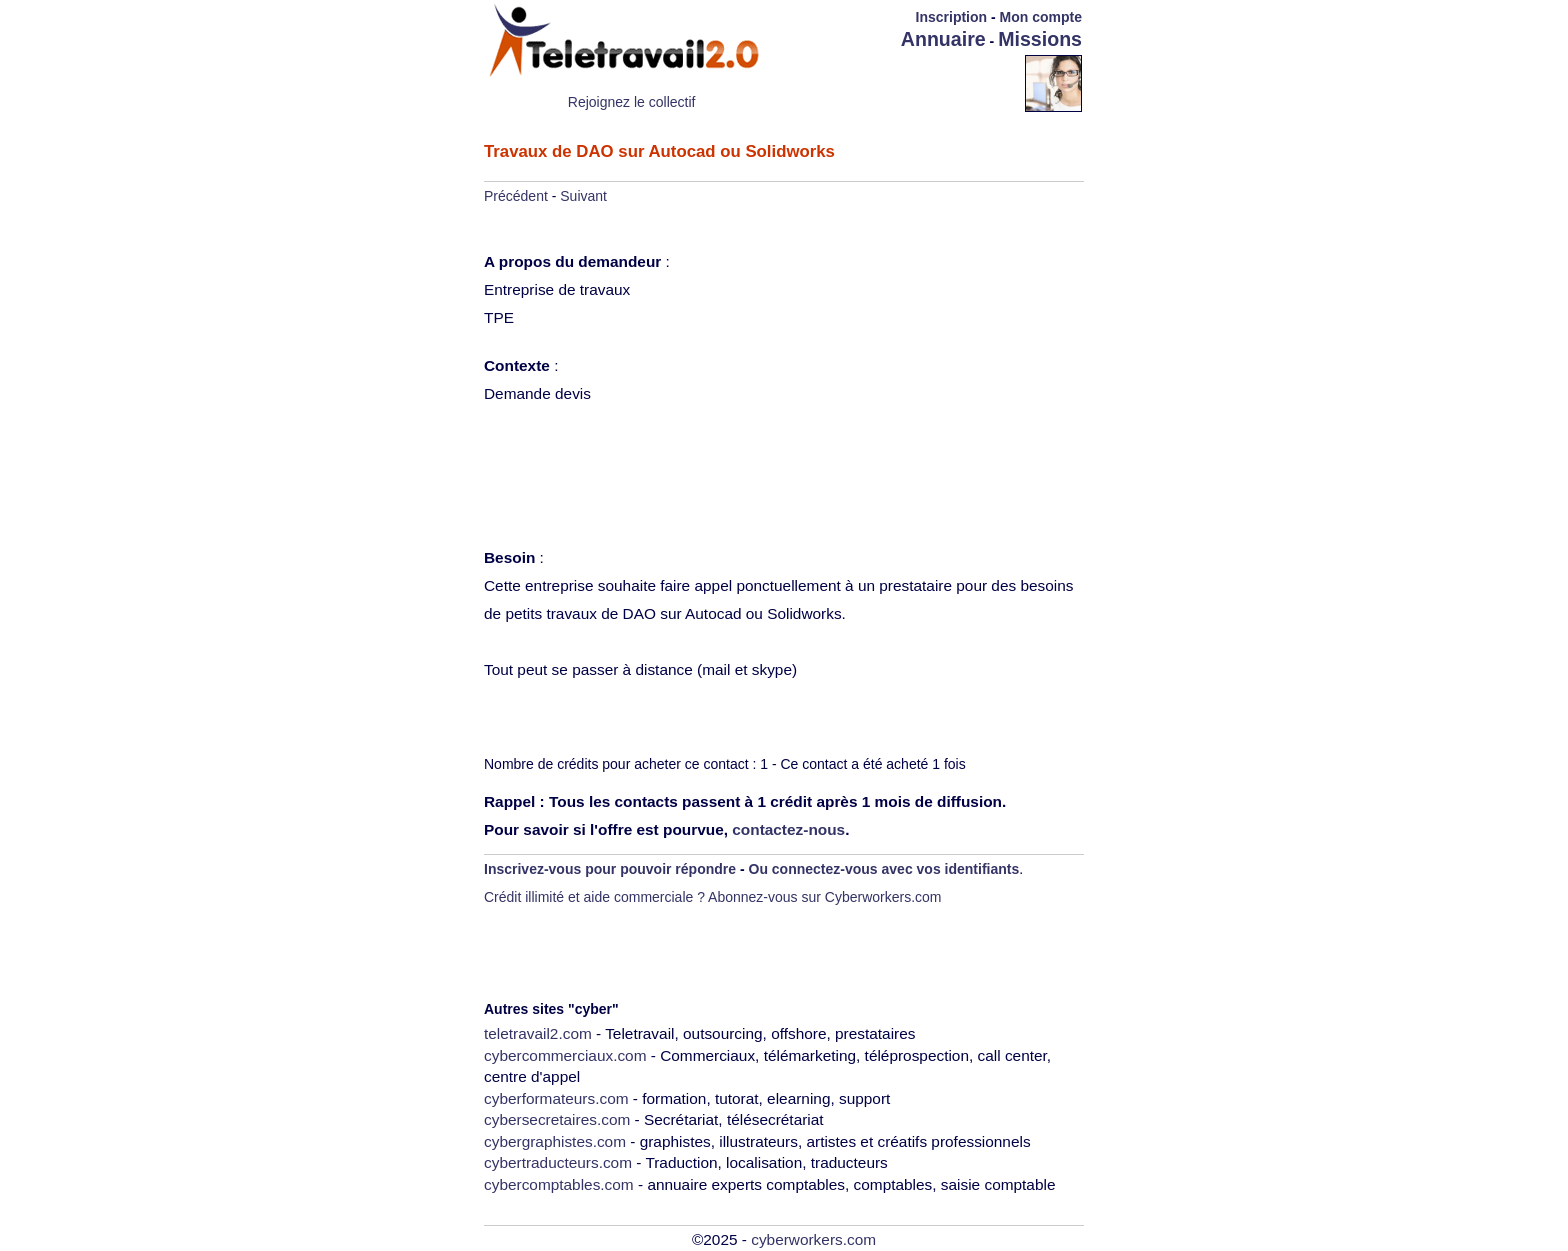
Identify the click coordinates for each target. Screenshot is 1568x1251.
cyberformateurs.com (556, 1098)
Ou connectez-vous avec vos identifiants (884, 869)
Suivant (583, 196)
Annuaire (943, 39)
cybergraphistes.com (555, 1141)
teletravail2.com (538, 1033)
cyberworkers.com (813, 1239)
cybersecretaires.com (557, 1119)
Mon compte (1041, 17)
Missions (1040, 39)
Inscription (952, 17)
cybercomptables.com (559, 1184)
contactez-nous (788, 829)
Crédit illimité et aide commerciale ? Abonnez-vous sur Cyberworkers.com (713, 897)
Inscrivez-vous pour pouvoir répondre (610, 869)
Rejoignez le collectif (632, 102)
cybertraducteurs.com (558, 1162)
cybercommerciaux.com (565, 1055)
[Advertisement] (908, 82)
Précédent (516, 196)
